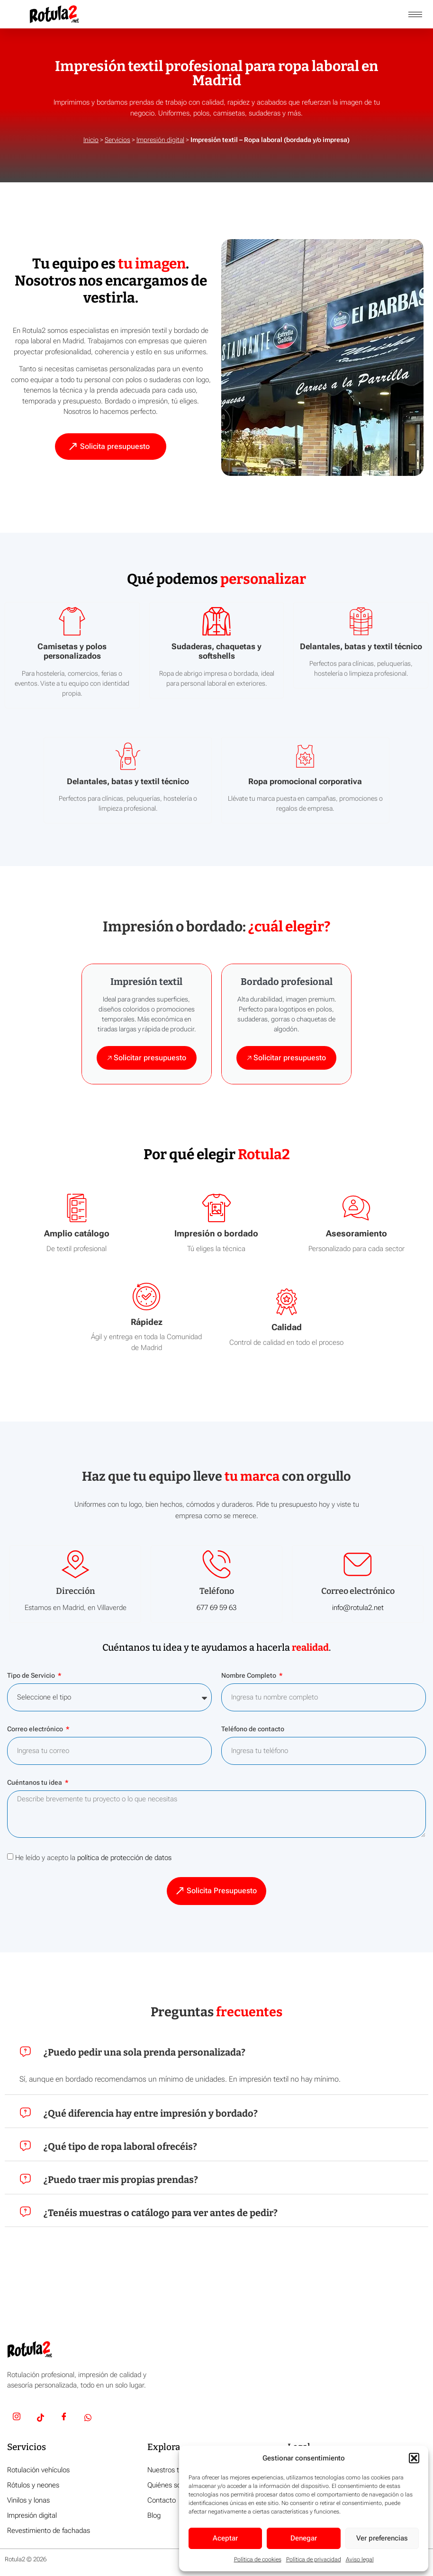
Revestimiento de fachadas (48, 2531)
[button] (414, 2458)
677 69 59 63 (216, 1607)
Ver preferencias (382, 2538)
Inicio (91, 139)
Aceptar (225, 2538)
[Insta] (16, 2418)
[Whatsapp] (87, 2418)
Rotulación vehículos (38, 2470)
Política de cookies (257, 2559)
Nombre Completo (249, 1676)
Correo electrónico (35, 1729)
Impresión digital (160, 139)
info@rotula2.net (358, 1607)
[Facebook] (63, 2418)
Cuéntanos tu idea (35, 1783)
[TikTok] (40, 2418)
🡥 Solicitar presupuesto (146, 1057)
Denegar (303, 2538)
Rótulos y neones (33, 2485)
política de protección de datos (124, 1857)
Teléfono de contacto (252, 1729)
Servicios (117, 139)
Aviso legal (360, 2559)
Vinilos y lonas (28, 2500)
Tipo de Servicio (31, 1676)
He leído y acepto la (93, 1857)
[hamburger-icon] (415, 14)
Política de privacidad (313, 2559)
